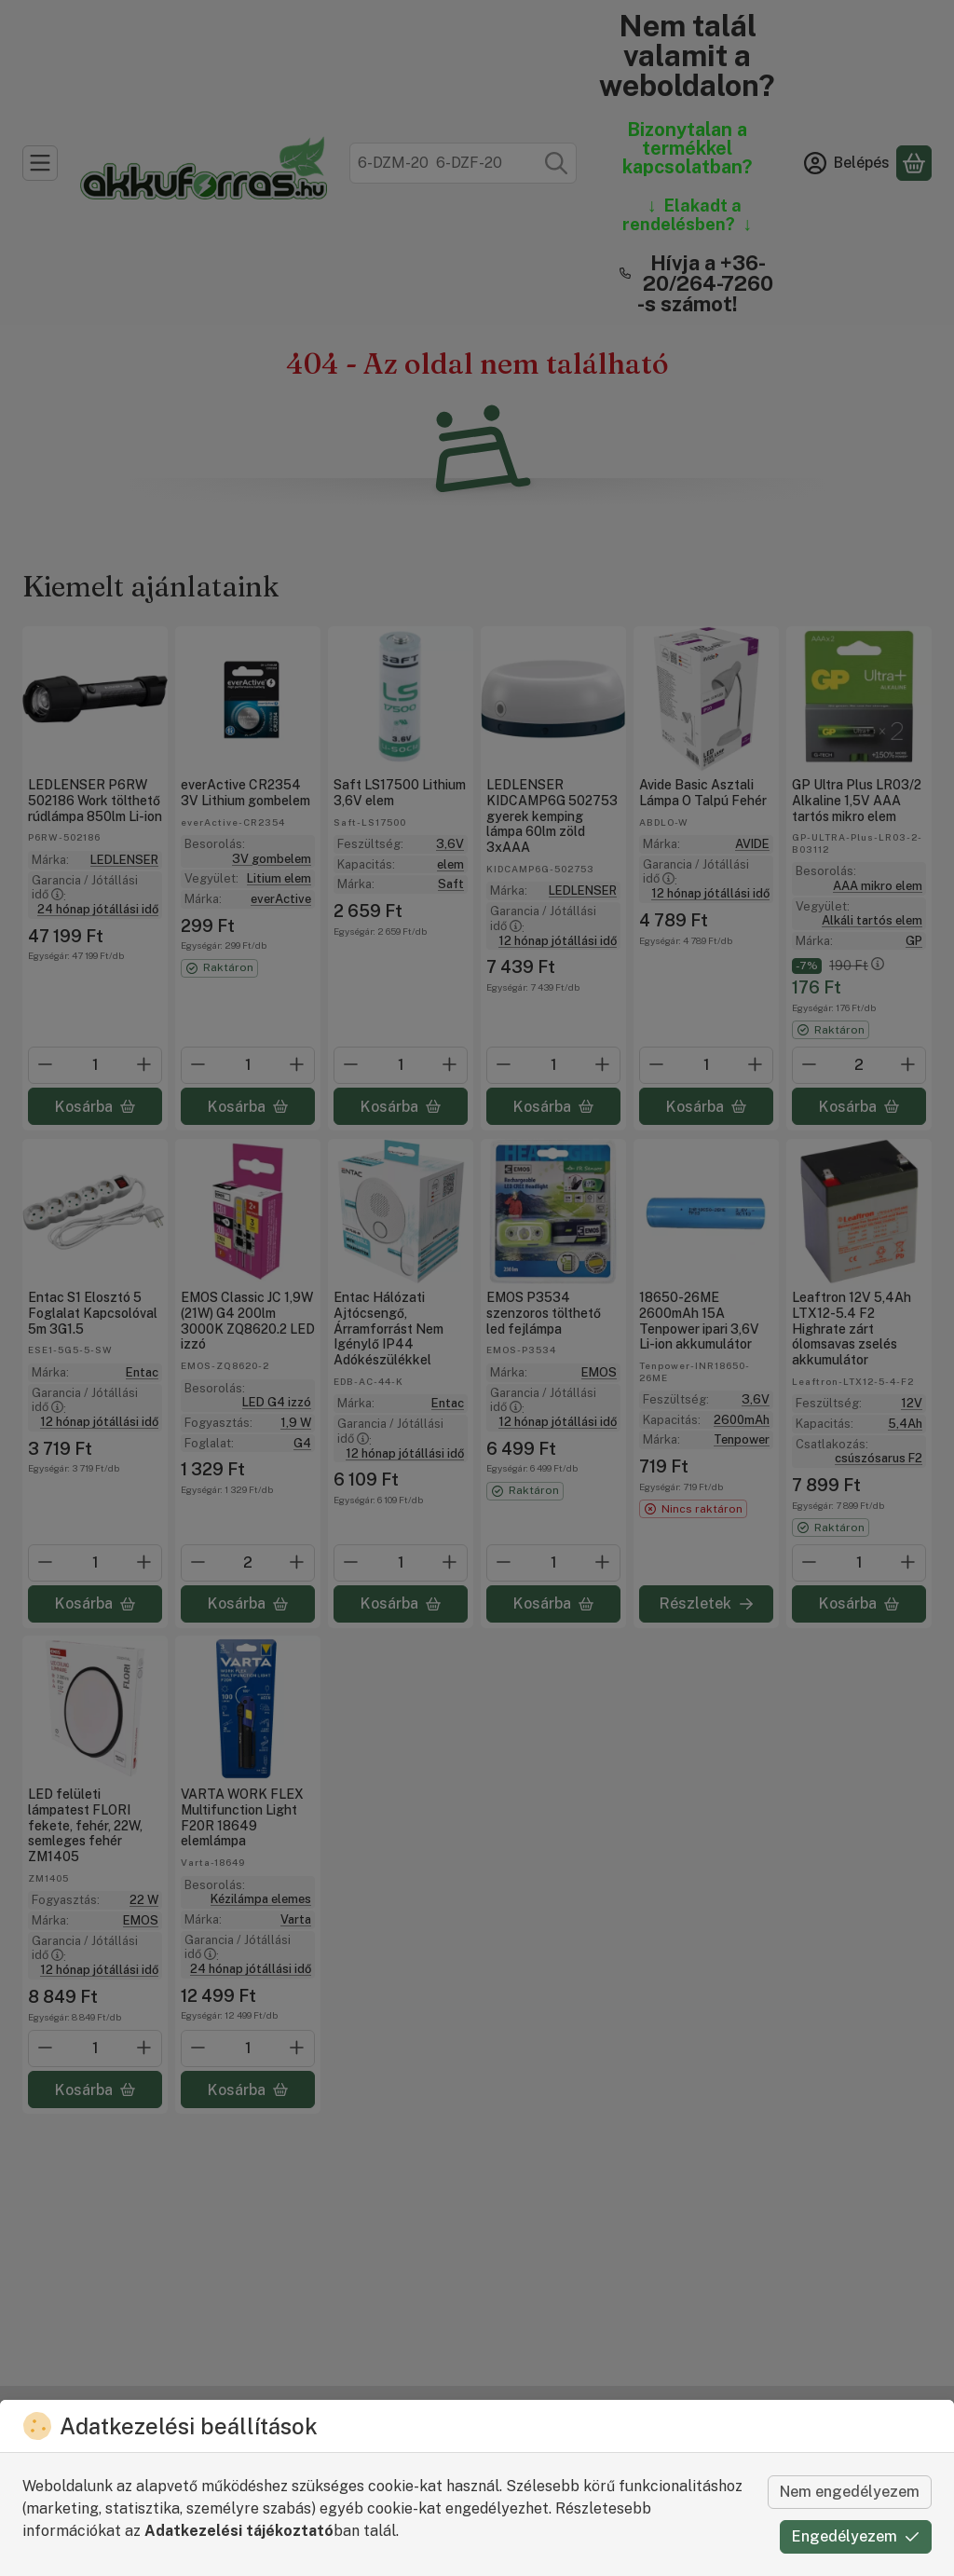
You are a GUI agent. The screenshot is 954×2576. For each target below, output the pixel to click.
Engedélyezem (856, 2536)
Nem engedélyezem (850, 2492)
